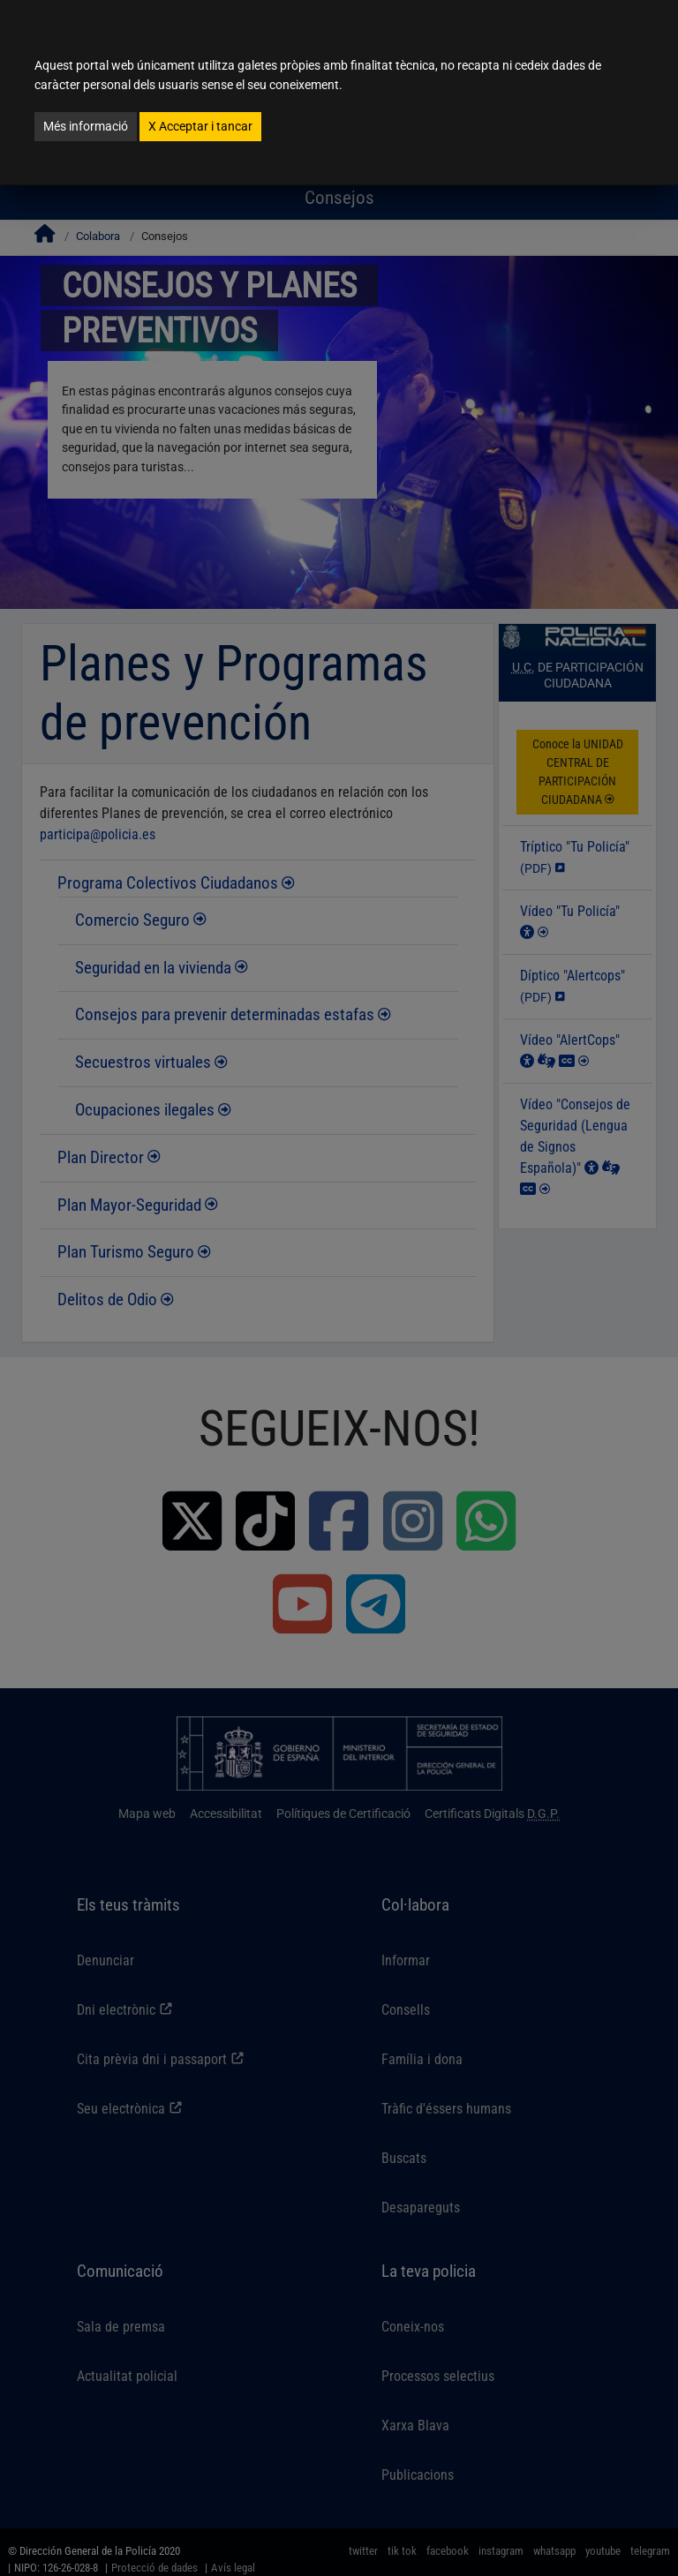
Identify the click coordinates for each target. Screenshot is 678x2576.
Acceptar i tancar (200, 126)
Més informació (85, 126)
